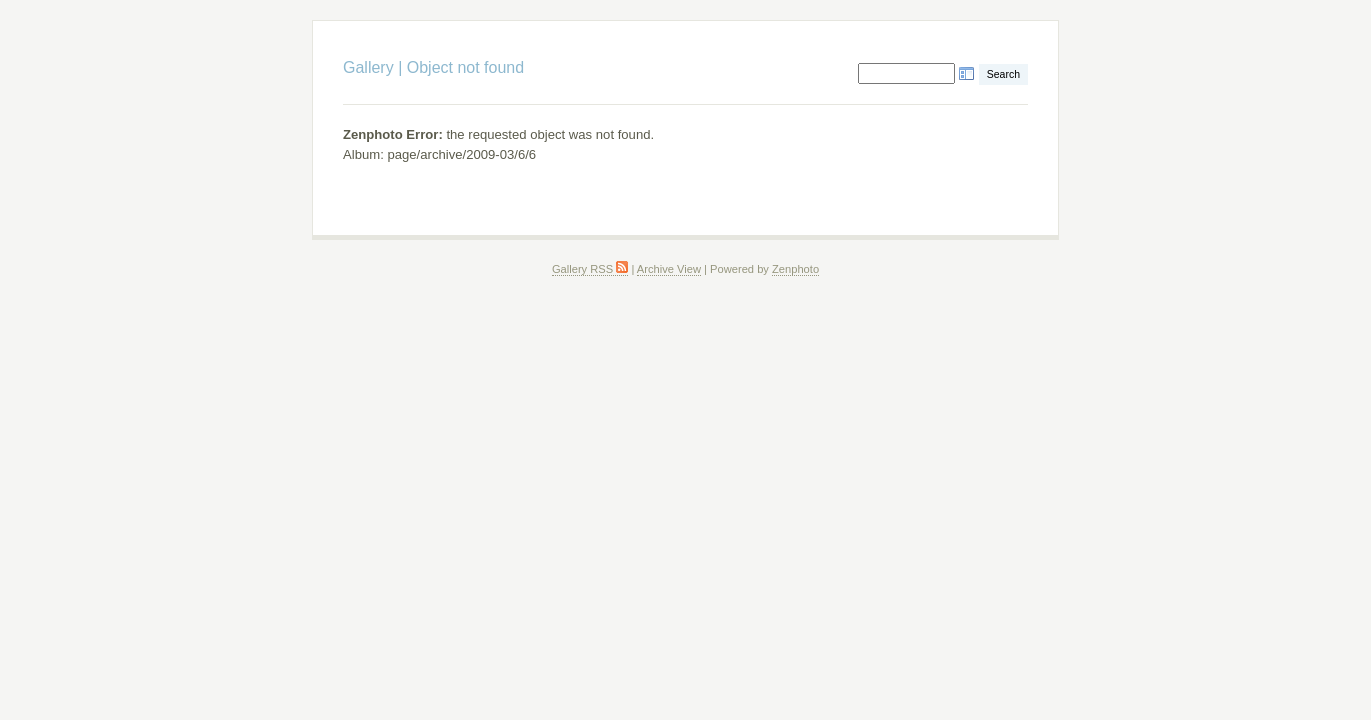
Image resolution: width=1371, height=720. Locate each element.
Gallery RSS (590, 269)
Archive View (669, 269)
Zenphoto (795, 269)
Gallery (368, 67)
